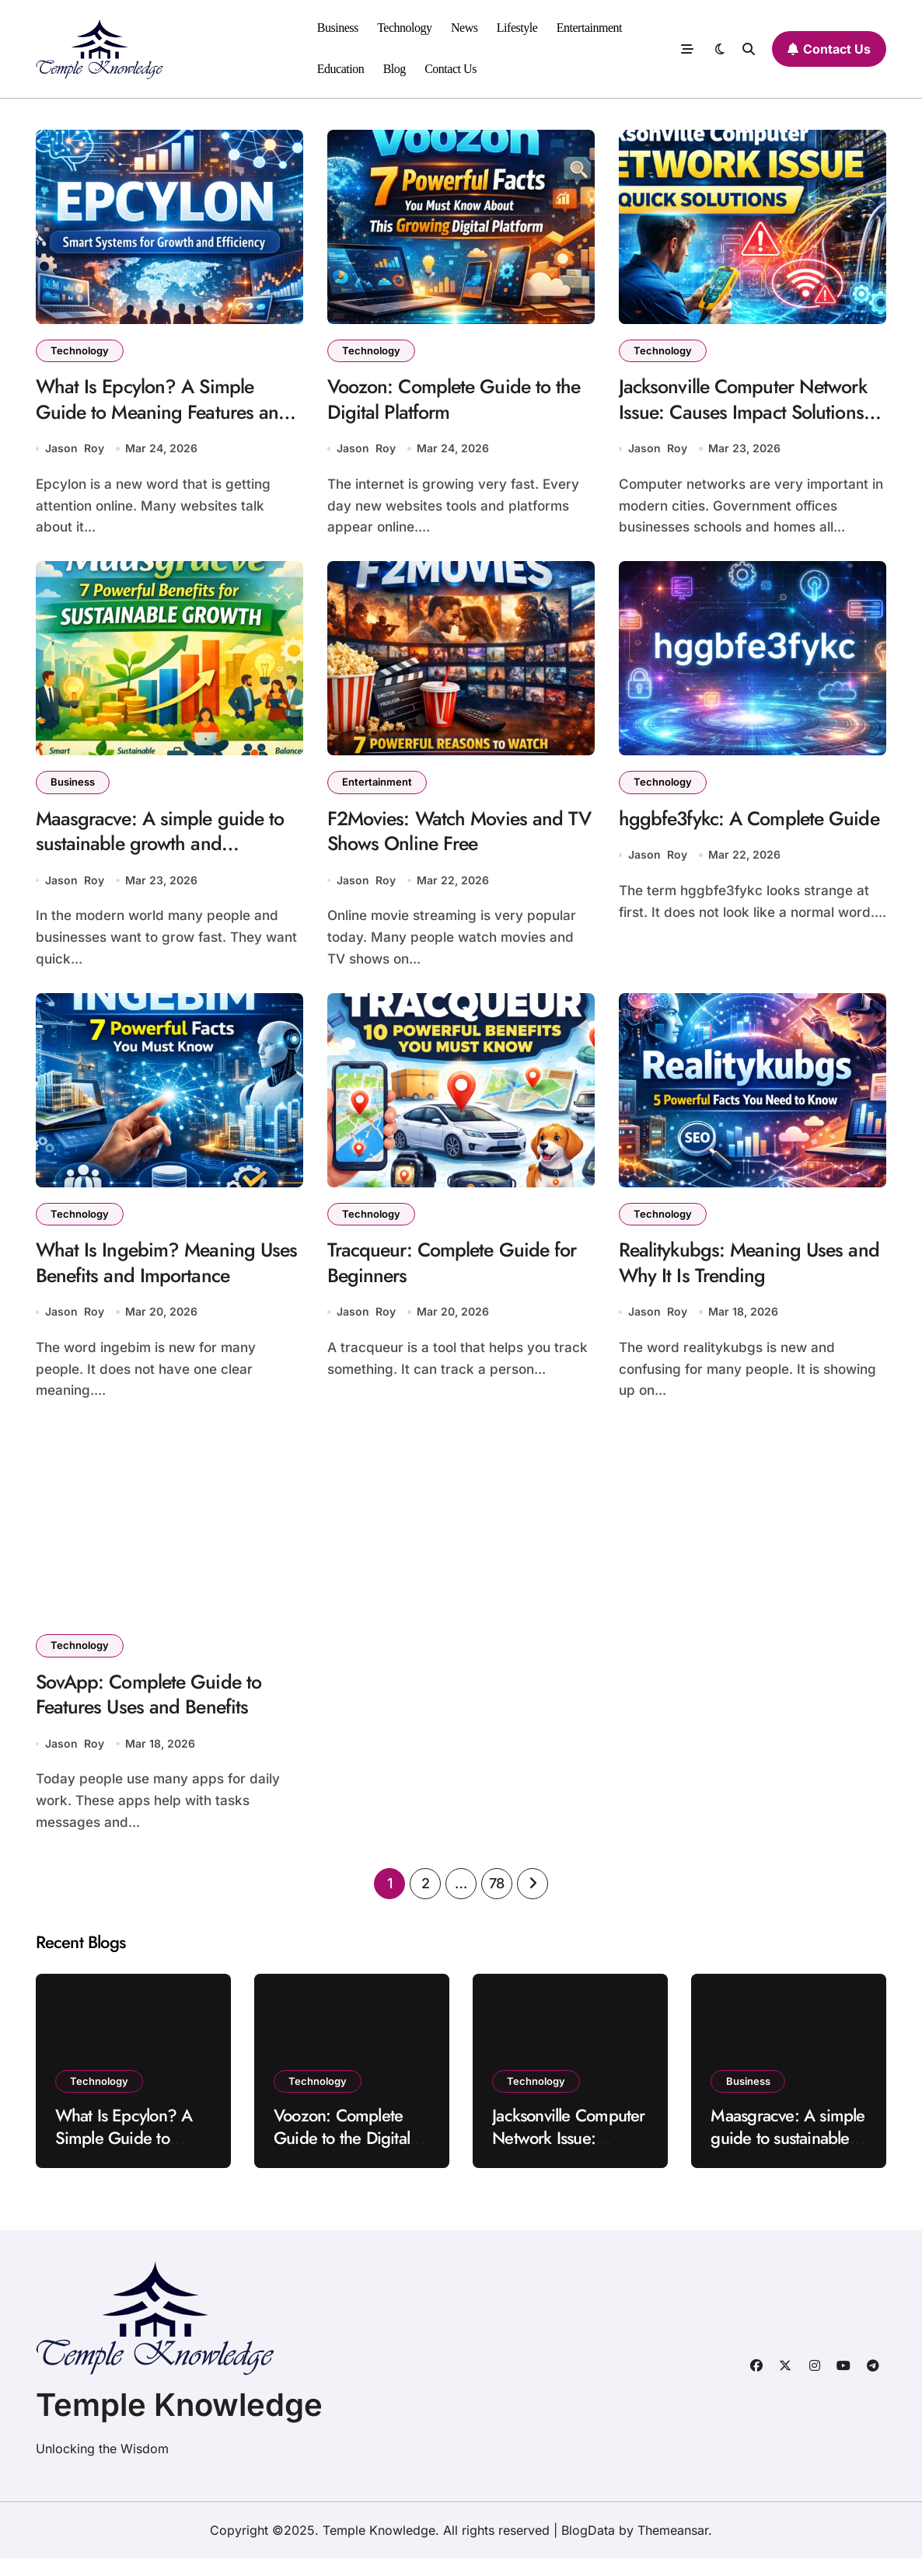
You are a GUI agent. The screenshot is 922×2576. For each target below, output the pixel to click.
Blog (394, 68)
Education (341, 68)
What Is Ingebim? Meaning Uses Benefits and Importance (159, 1274)
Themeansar (672, 2548)
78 (497, 1901)
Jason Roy (74, 452)
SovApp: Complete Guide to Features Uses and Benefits (155, 1710)
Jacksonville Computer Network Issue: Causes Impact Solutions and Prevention (750, 415)
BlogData (588, 2548)
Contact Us (450, 68)
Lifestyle (517, 27)
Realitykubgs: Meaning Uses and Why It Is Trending (736, 1274)
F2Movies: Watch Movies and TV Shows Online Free (450, 838)
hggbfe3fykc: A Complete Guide (727, 838)
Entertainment (589, 27)
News (464, 27)
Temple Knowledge (179, 2422)
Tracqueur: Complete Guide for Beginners (459, 1274)
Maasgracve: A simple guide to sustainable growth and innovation (165, 851)
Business (337, 27)
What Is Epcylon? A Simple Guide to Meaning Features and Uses (169, 415)
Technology (404, 27)
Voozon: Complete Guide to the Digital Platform (460, 402)
